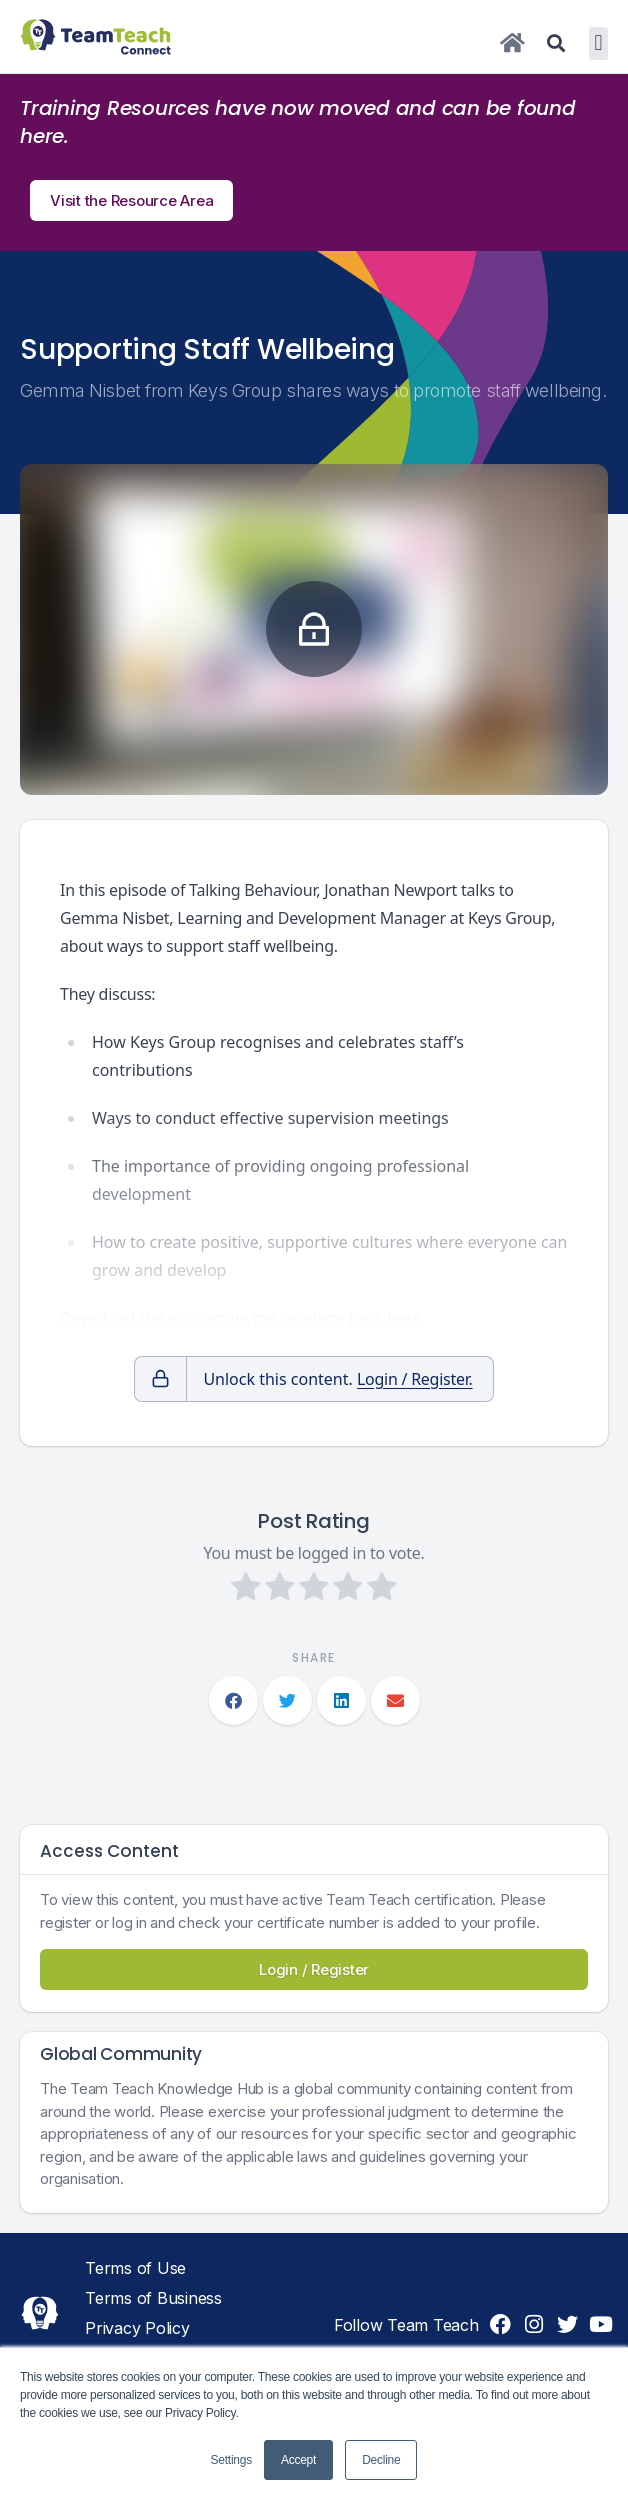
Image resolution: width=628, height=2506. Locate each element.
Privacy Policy (137, 2328)
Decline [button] (381, 2460)
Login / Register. (415, 1379)
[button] (598, 43)
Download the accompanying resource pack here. (243, 1318)
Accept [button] (298, 2460)
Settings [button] (231, 2460)
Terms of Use (135, 2268)
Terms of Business (153, 2298)
